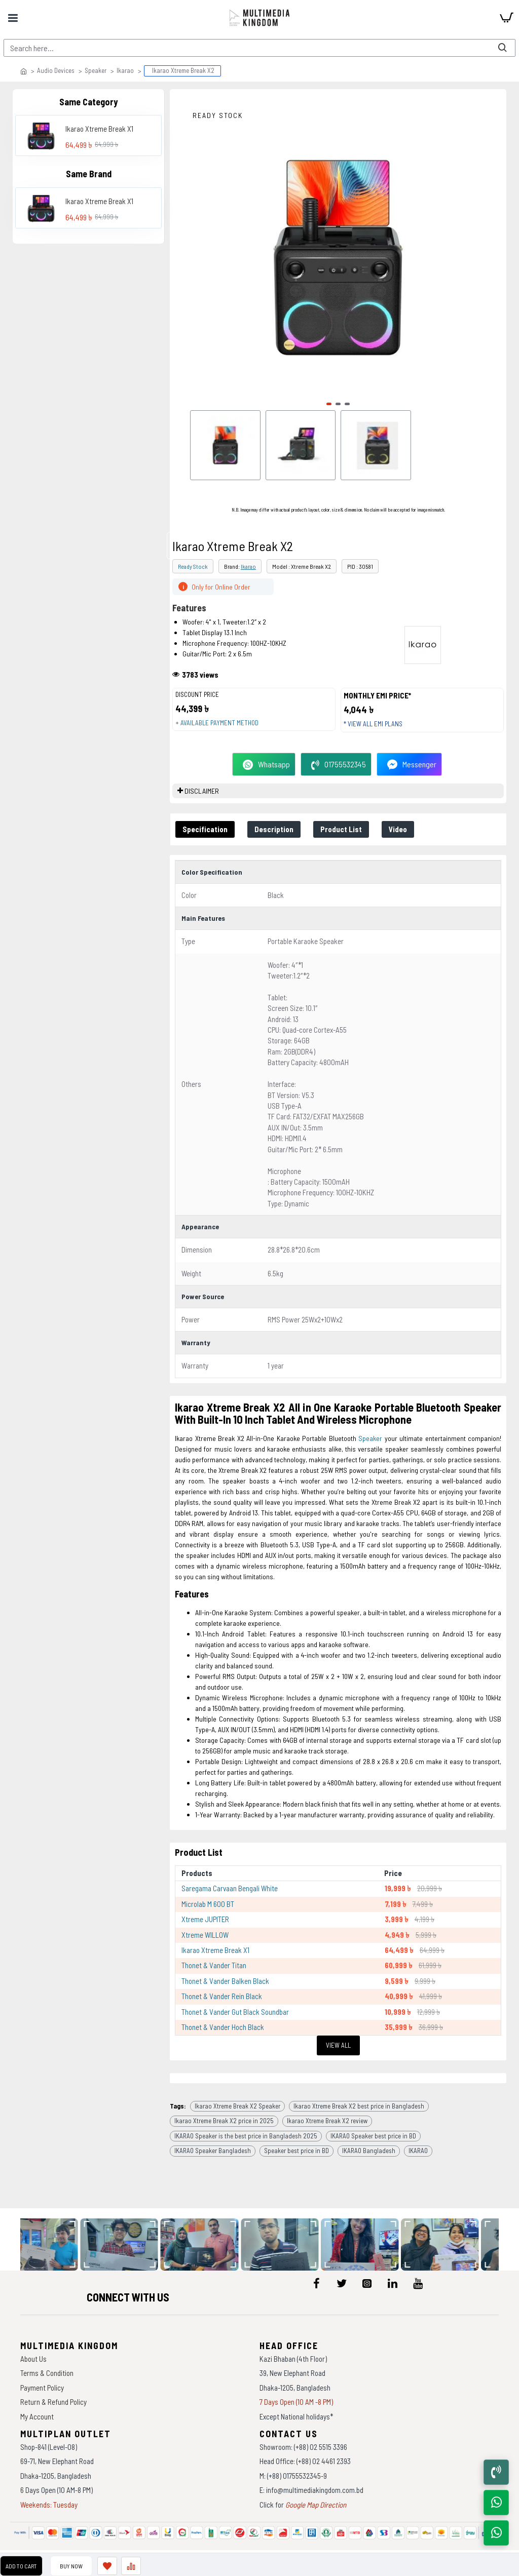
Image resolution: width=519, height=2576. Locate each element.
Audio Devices (56, 70)
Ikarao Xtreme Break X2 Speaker (237, 2106)
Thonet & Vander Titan (213, 1965)
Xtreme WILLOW (205, 1934)
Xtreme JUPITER (205, 1919)
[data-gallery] (55, 2244)
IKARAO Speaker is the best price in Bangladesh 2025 (245, 2136)
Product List (341, 829)
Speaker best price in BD (296, 2150)
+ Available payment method (216, 723)
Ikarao (125, 70)
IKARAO (418, 2150)
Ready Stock (193, 566)
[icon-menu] (316, 2283)
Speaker (95, 70)
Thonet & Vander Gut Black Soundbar (235, 2011)
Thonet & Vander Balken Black (225, 1980)
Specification (205, 829)
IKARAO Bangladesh (368, 2150)
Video (398, 829)
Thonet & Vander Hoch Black (222, 2027)
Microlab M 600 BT (207, 1903)
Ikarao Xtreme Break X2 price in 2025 (224, 2121)
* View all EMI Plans (373, 724)
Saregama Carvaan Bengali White (229, 1888)
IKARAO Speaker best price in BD (373, 2136)
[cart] (506, 17)
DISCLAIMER (201, 791)
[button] (328, 404)
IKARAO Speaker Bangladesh (212, 2150)
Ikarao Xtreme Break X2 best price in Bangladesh (358, 2106)
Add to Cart (21, 2565)
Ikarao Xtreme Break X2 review (327, 2121)
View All (338, 2045)
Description (273, 829)
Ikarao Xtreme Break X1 (99, 128)
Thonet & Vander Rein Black (221, 1996)
